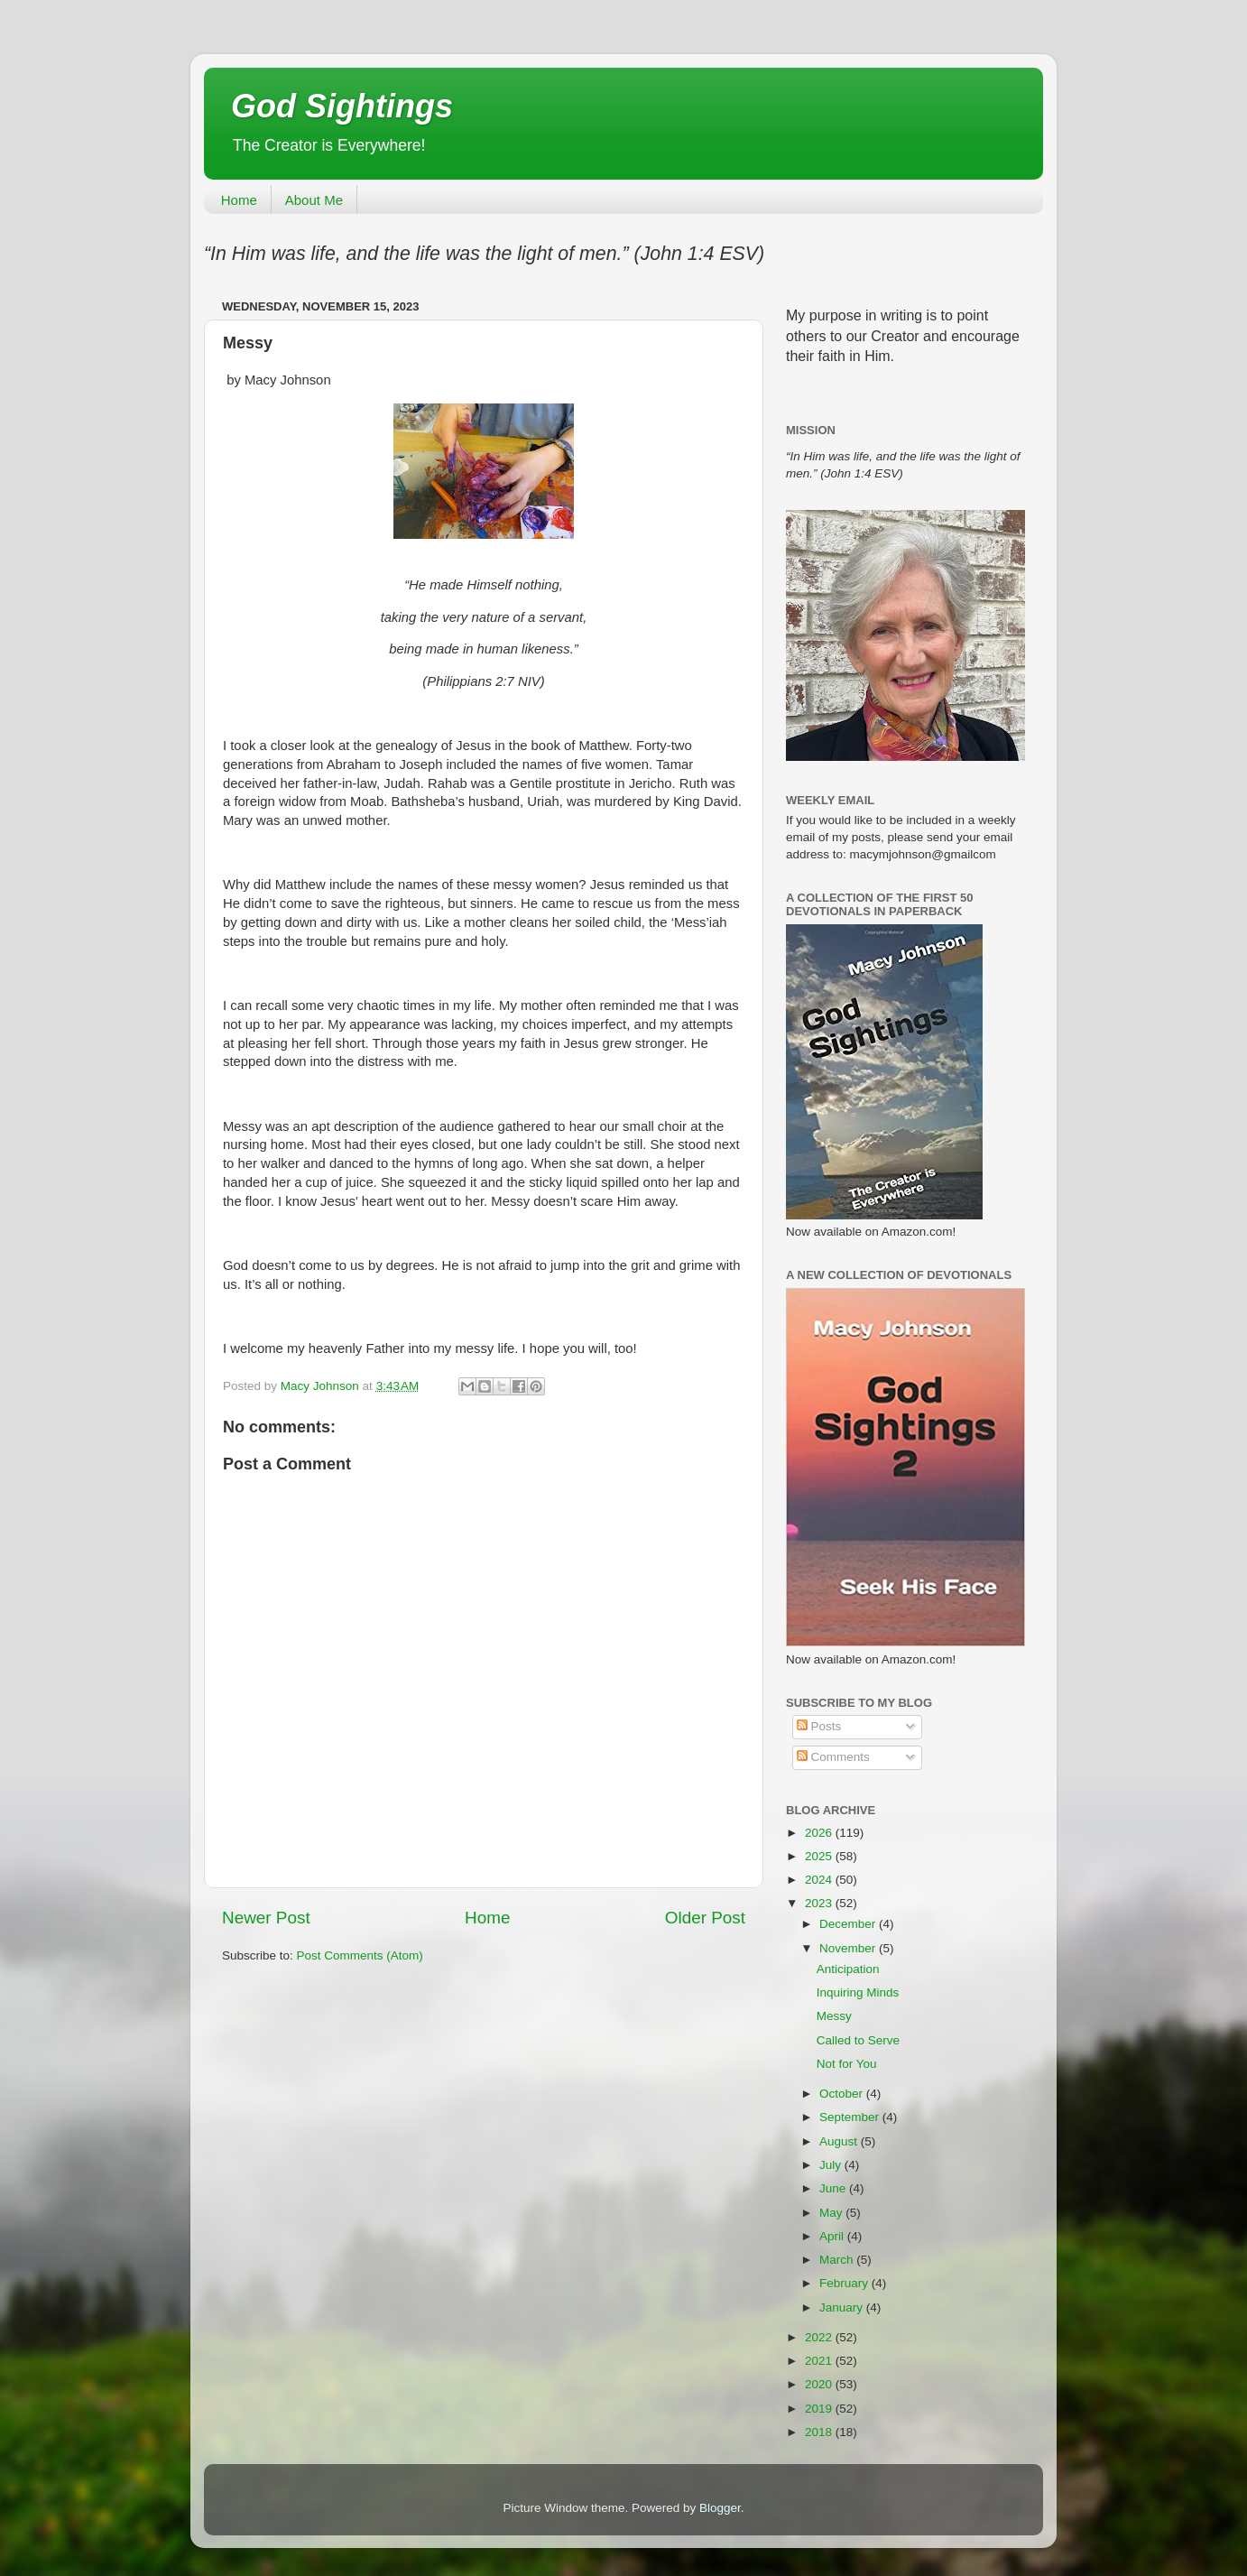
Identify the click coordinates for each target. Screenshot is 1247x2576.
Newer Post (266, 1917)
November (849, 1948)
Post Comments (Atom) (360, 1955)
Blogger (720, 2508)
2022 (820, 2337)
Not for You (847, 2064)
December (849, 1924)
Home (239, 200)
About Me (314, 200)
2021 (820, 2361)
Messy (834, 2016)
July (832, 2165)
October (842, 2093)
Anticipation (848, 1969)
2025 (820, 1856)
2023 (820, 1903)
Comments (833, 1757)
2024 (820, 1879)
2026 (820, 1832)
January (842, 2307)
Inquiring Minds (858, 1992)
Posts (819, 1726)
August (840, 2141)
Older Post (705, 1917)
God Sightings (342, 106)
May (832, 2212)
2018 (820, 2432)
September (850, 2117)
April (833, 2236)
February (845, 2283)
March (837, 2259)
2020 (820, 2384)
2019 (820, 2408)
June (834, 2188)
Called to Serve (858, 2040)
